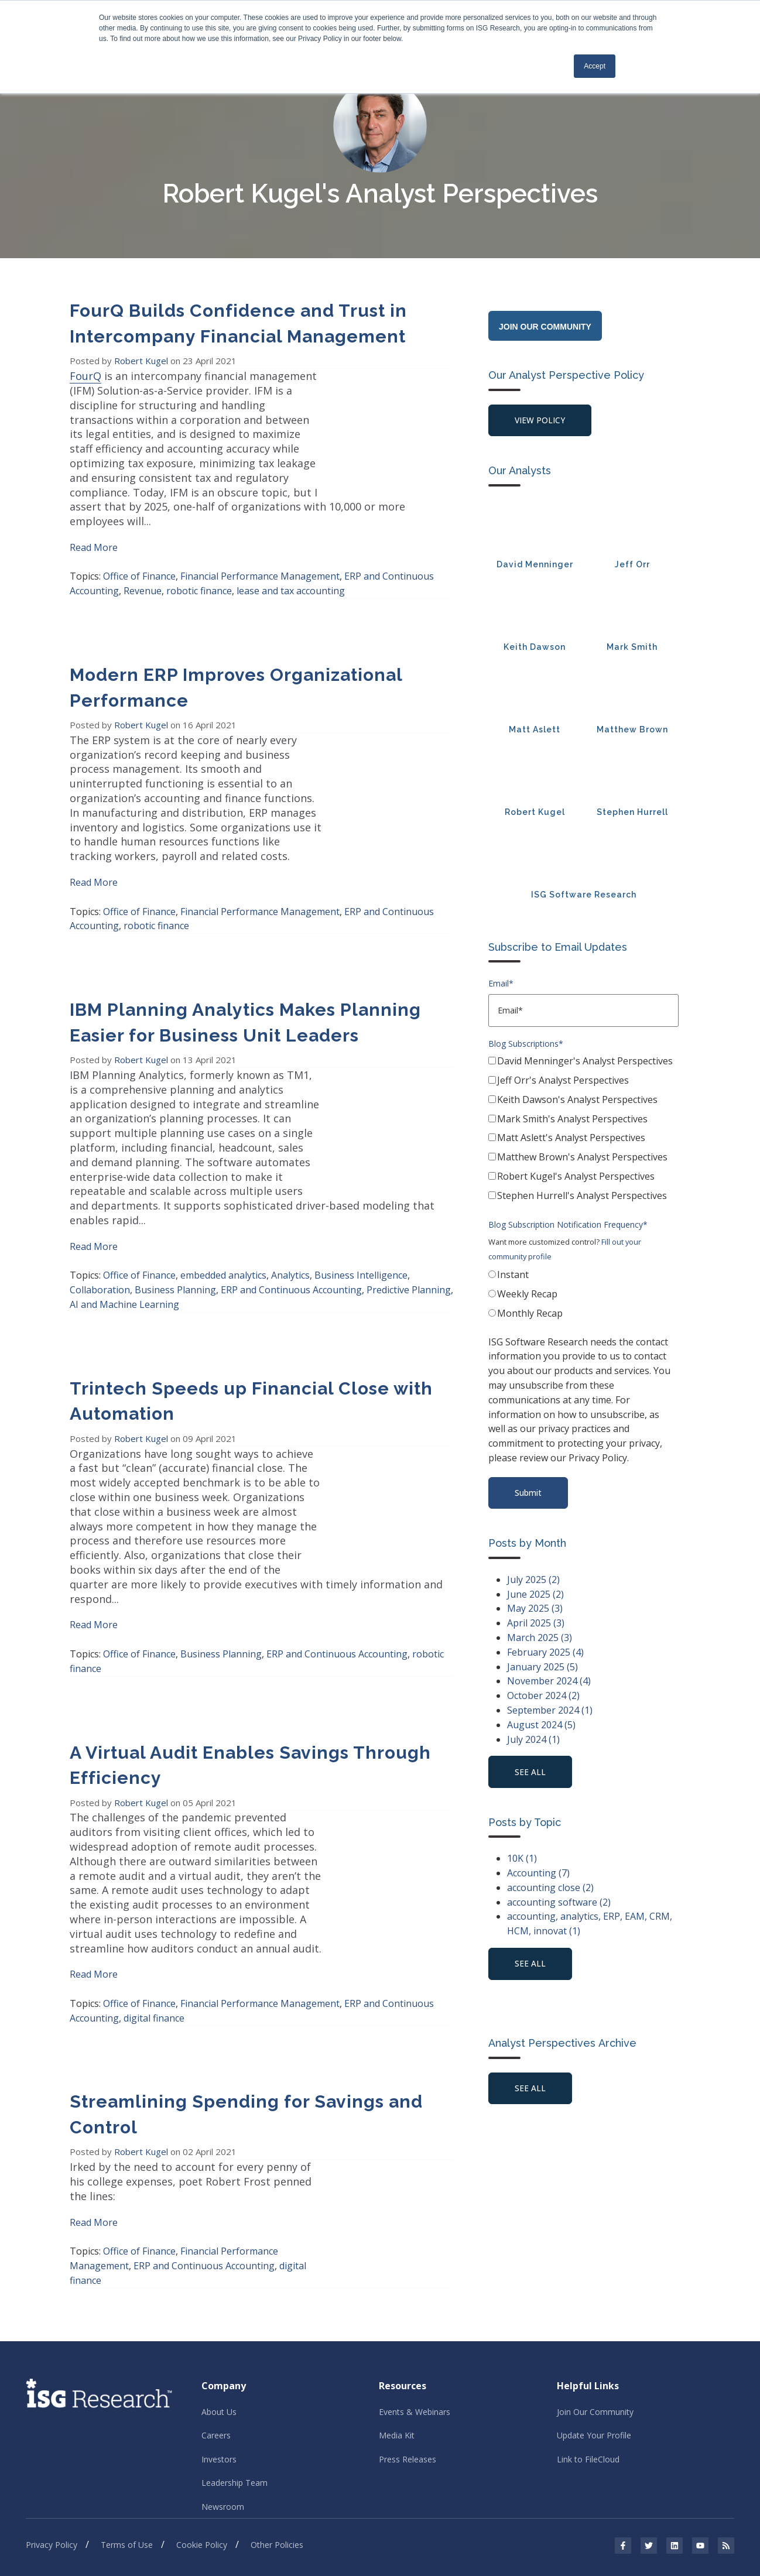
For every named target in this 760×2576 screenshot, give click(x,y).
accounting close (550, 1890)
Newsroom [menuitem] (222, 2377)
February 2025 (545, 1653)
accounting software (559, 1905)
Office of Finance (139, 547)
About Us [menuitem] (219, 2281)
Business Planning (175, 1217)
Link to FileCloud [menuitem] (588, 2329)
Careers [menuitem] (216, 2305)
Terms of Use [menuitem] (127, 2415)
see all (530, 1774)
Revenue (143, 562)
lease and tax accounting (291, 562)
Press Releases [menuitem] (407, 2329)
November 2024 (549, 1683)
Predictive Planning (409, 1217)
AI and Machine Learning (124, 1232)
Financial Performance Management (260, 547)
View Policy (540, 420)
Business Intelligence (361, 1203)
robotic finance (199, 562)
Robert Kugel (142, 361)
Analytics (290, 1203)
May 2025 (535, 1610)
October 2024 (543, 1697)
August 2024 (541, 1726)
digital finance (154, 1902)
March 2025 (539, 1639)
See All (530, 2092)
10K (522, 1861)
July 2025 (533, 1581)
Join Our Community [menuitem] (595, 2281)
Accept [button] (594, 66)
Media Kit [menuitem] (397, 2305)
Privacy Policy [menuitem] (51, 2415)
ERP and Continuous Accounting (291, 1217)
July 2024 (533, 1741)
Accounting (538, 1875)
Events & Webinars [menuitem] (414, 2281)
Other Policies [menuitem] (277, 2415)
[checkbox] (583, 1131)
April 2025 (535, 1625)
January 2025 (542, 1668)
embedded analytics (223, 1203)
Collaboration (100, 1217)
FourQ (85, 376)
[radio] (583, 1278)
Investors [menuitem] (219, 2329)
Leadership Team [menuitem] (234, 2353)
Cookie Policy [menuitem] (201, 2415)
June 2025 (535, 1596)
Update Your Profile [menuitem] (594, 2305)
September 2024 (550, 1711)
